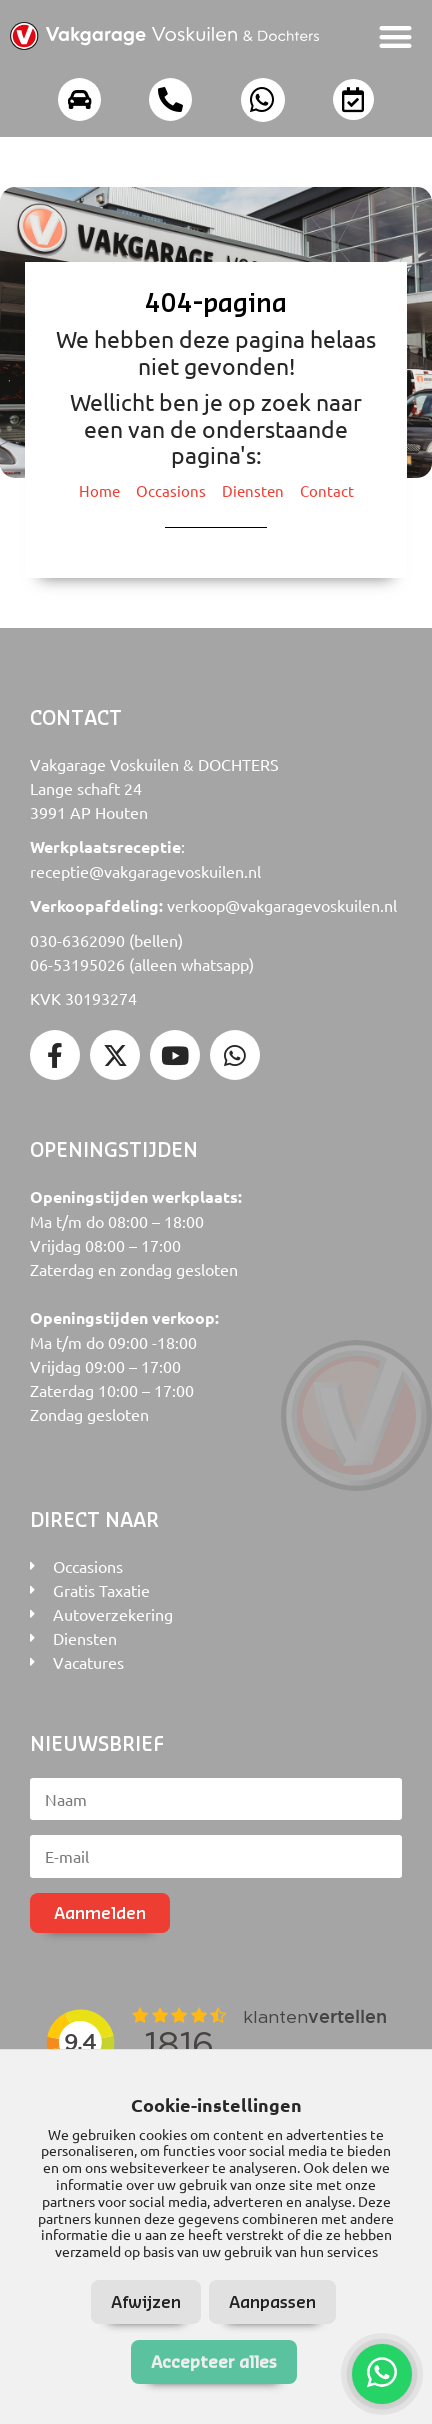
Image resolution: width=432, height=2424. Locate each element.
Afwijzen (146, 2301)
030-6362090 (77, 940)
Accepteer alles (214, 2361)
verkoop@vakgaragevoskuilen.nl (282, 905)
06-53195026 (77, 964)
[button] (396, 36)
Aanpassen (272, 2301)
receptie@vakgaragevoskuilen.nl (145, 871)
